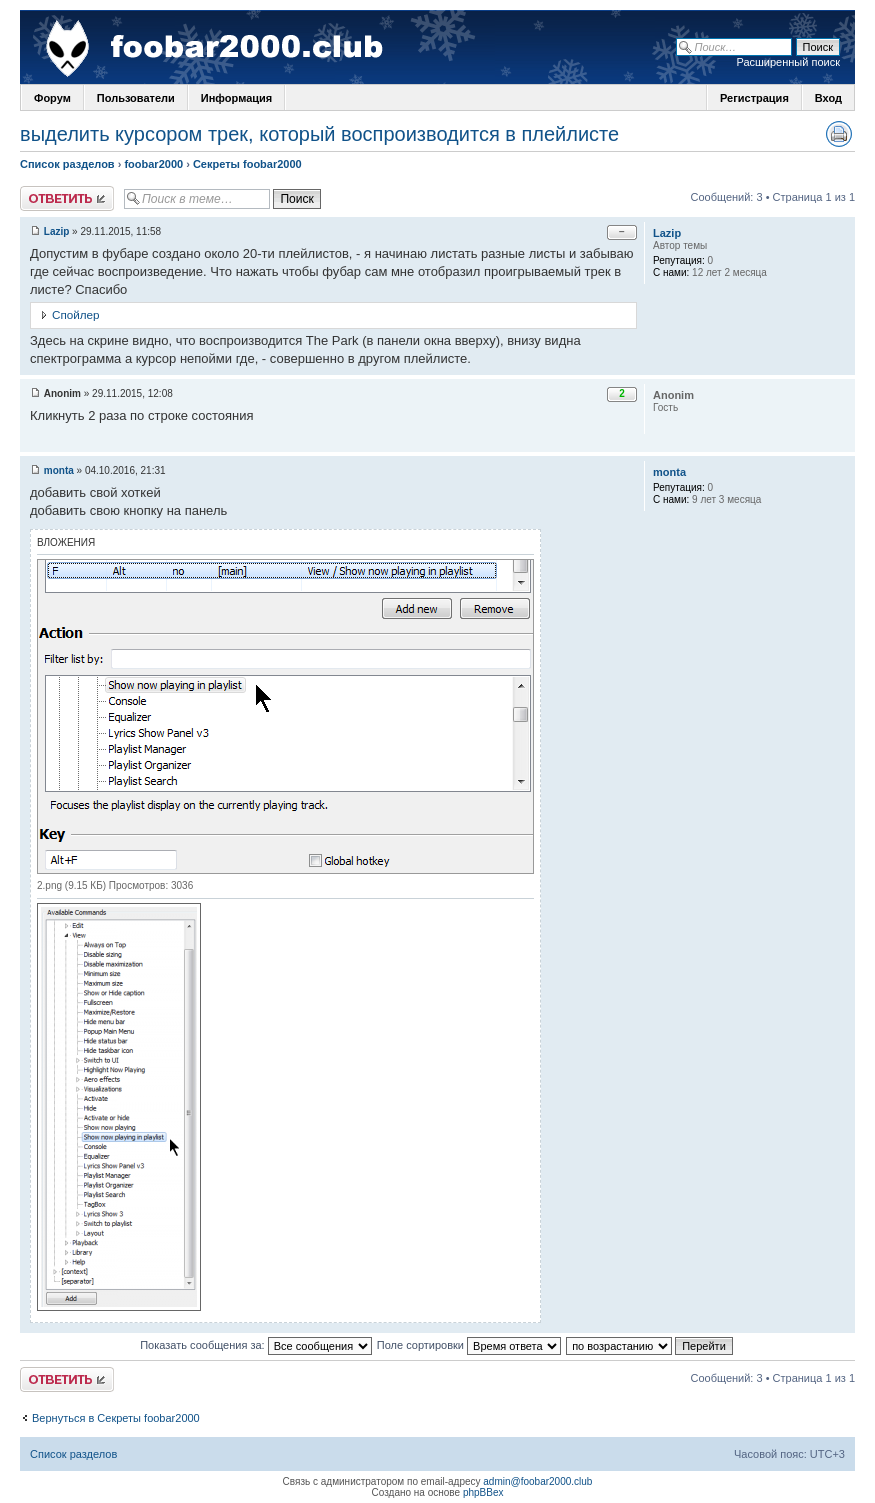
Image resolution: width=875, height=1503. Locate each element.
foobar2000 (153, 164)
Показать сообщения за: (256, 1345)
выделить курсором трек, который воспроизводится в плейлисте (319, 134)
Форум (52, 98)
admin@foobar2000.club (537, 1481)
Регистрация (754, 98)
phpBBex (483, 1492)
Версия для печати (839, 134)
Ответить (67, 198)
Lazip (57, 231)
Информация (236, 98)
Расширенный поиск (788, 62)
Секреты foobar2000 (247, 164)
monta (59, 470)
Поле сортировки (469, 1345)
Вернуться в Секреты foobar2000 (116, 1418)
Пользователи (136, 98)
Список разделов (67, 164)
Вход (828, 98)
